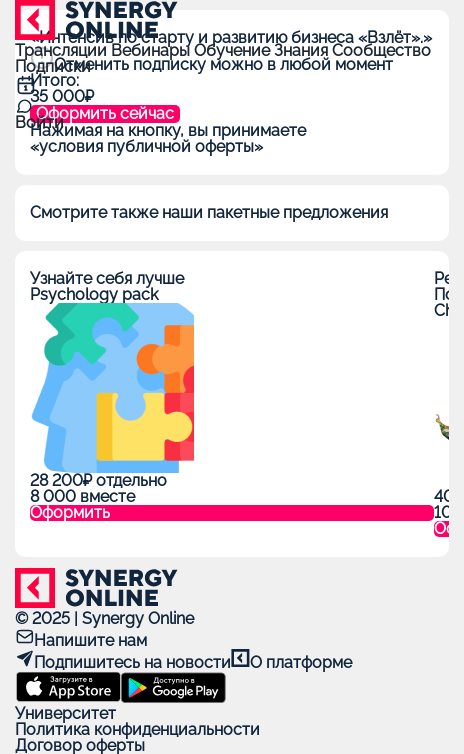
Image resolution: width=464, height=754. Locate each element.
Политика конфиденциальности (137, 729)
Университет (65, 713)
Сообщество (381, 50)
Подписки (53, 66)
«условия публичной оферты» (146, 146)
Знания (303, 50)
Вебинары (152, 50)
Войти (39, 122)
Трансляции (63, 50)
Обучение (234, 50)
